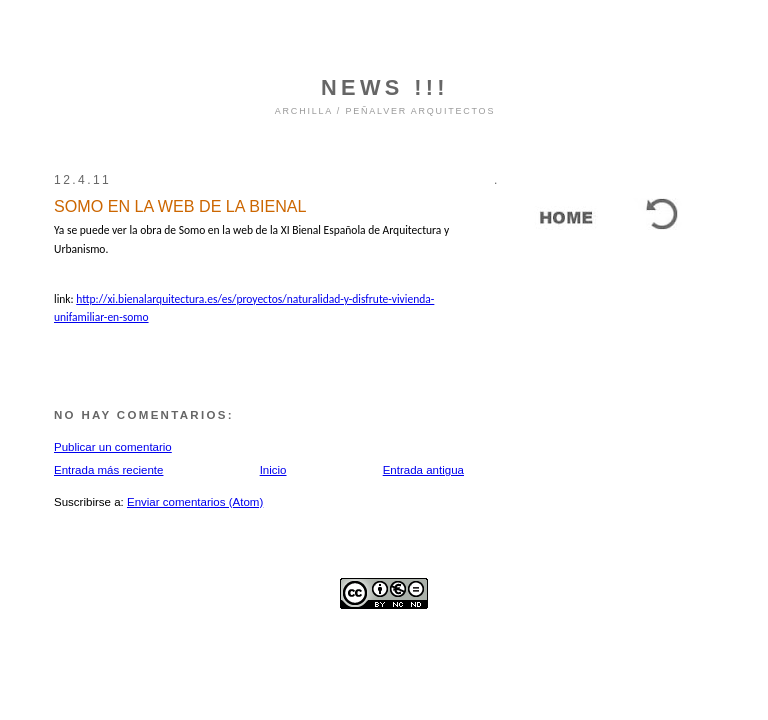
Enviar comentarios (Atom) (195, 502)
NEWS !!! (385, 87)
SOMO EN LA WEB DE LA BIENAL (180, 206)
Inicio (273, 470)
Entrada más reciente (108, 470)
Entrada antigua (423, 470)
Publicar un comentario (113, 447)
